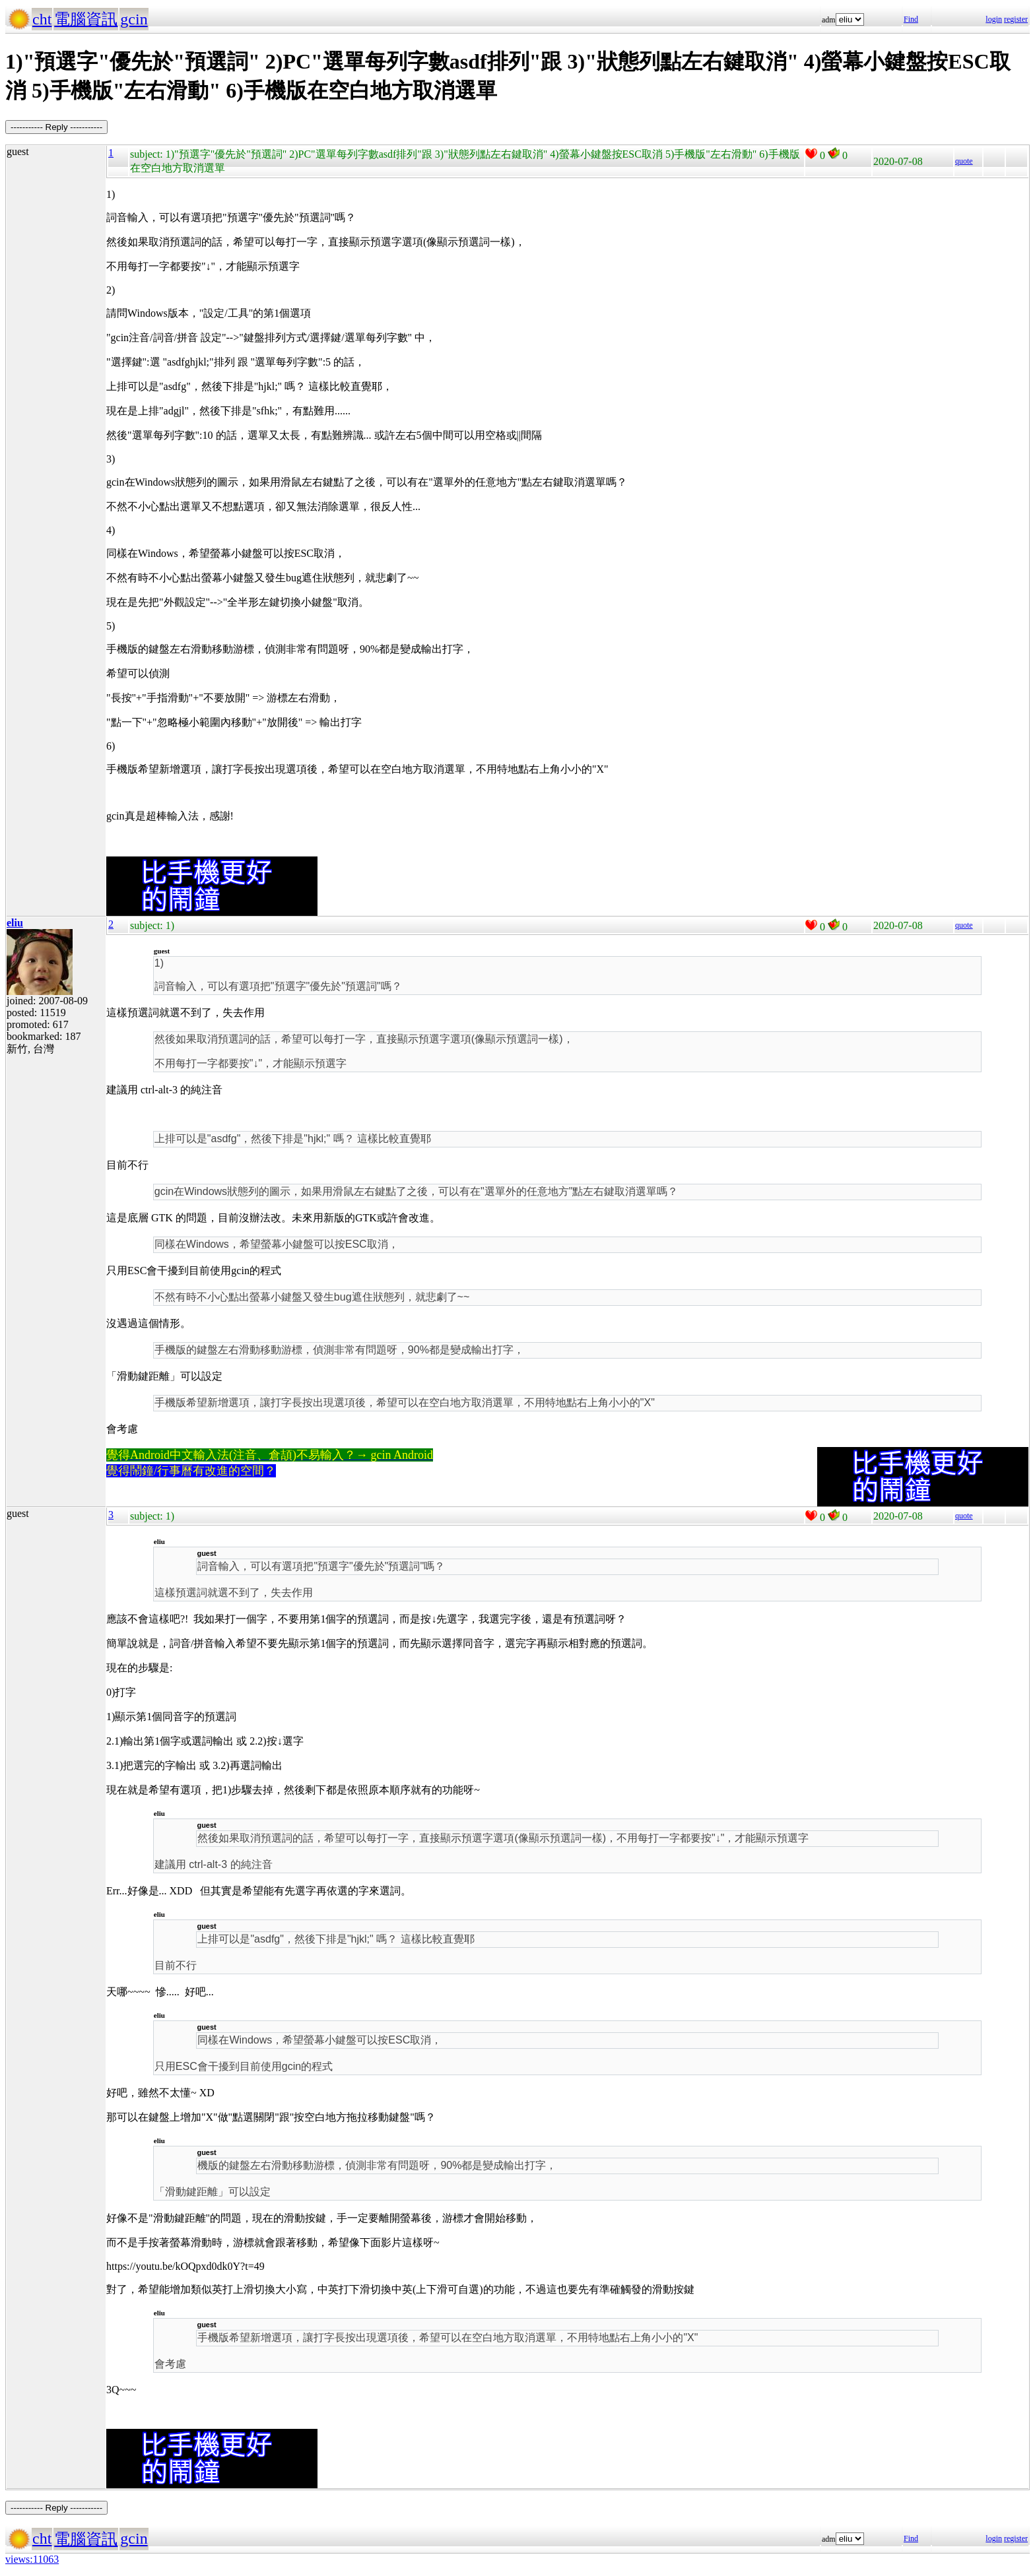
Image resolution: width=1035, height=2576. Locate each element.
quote (964, 161)
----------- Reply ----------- (56, 127)
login (993, 19)
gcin (133, 19)
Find (911, 19)
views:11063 (32, 2559)
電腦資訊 (85, 19)
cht (41, 19)
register (1016, 19)
